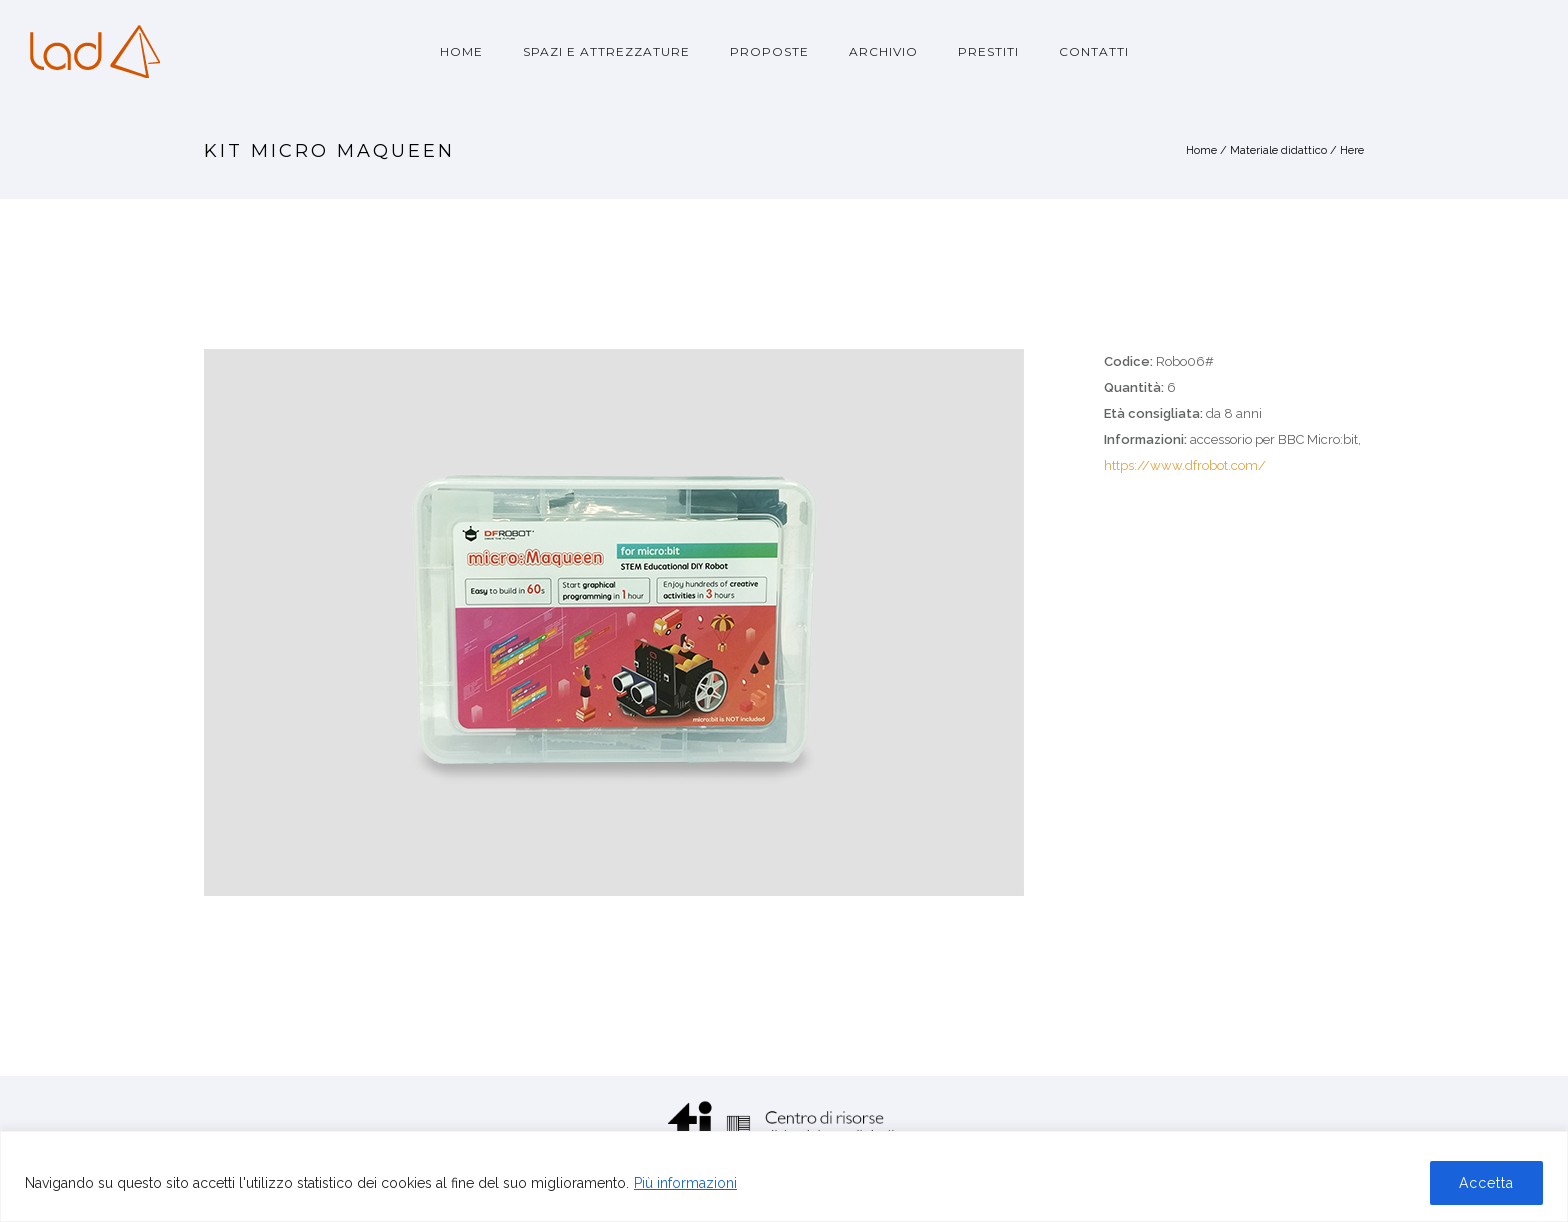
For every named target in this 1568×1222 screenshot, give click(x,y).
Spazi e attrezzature (606, 51)
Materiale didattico (1278, 150)
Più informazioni (685, 1183)
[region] (784, 1176)
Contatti (1094, 51)
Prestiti (988, 51)
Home (461, 51)
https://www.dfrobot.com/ (1185, 465)
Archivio (883, 51)
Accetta (1486, 1183)
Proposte (769, 51)
